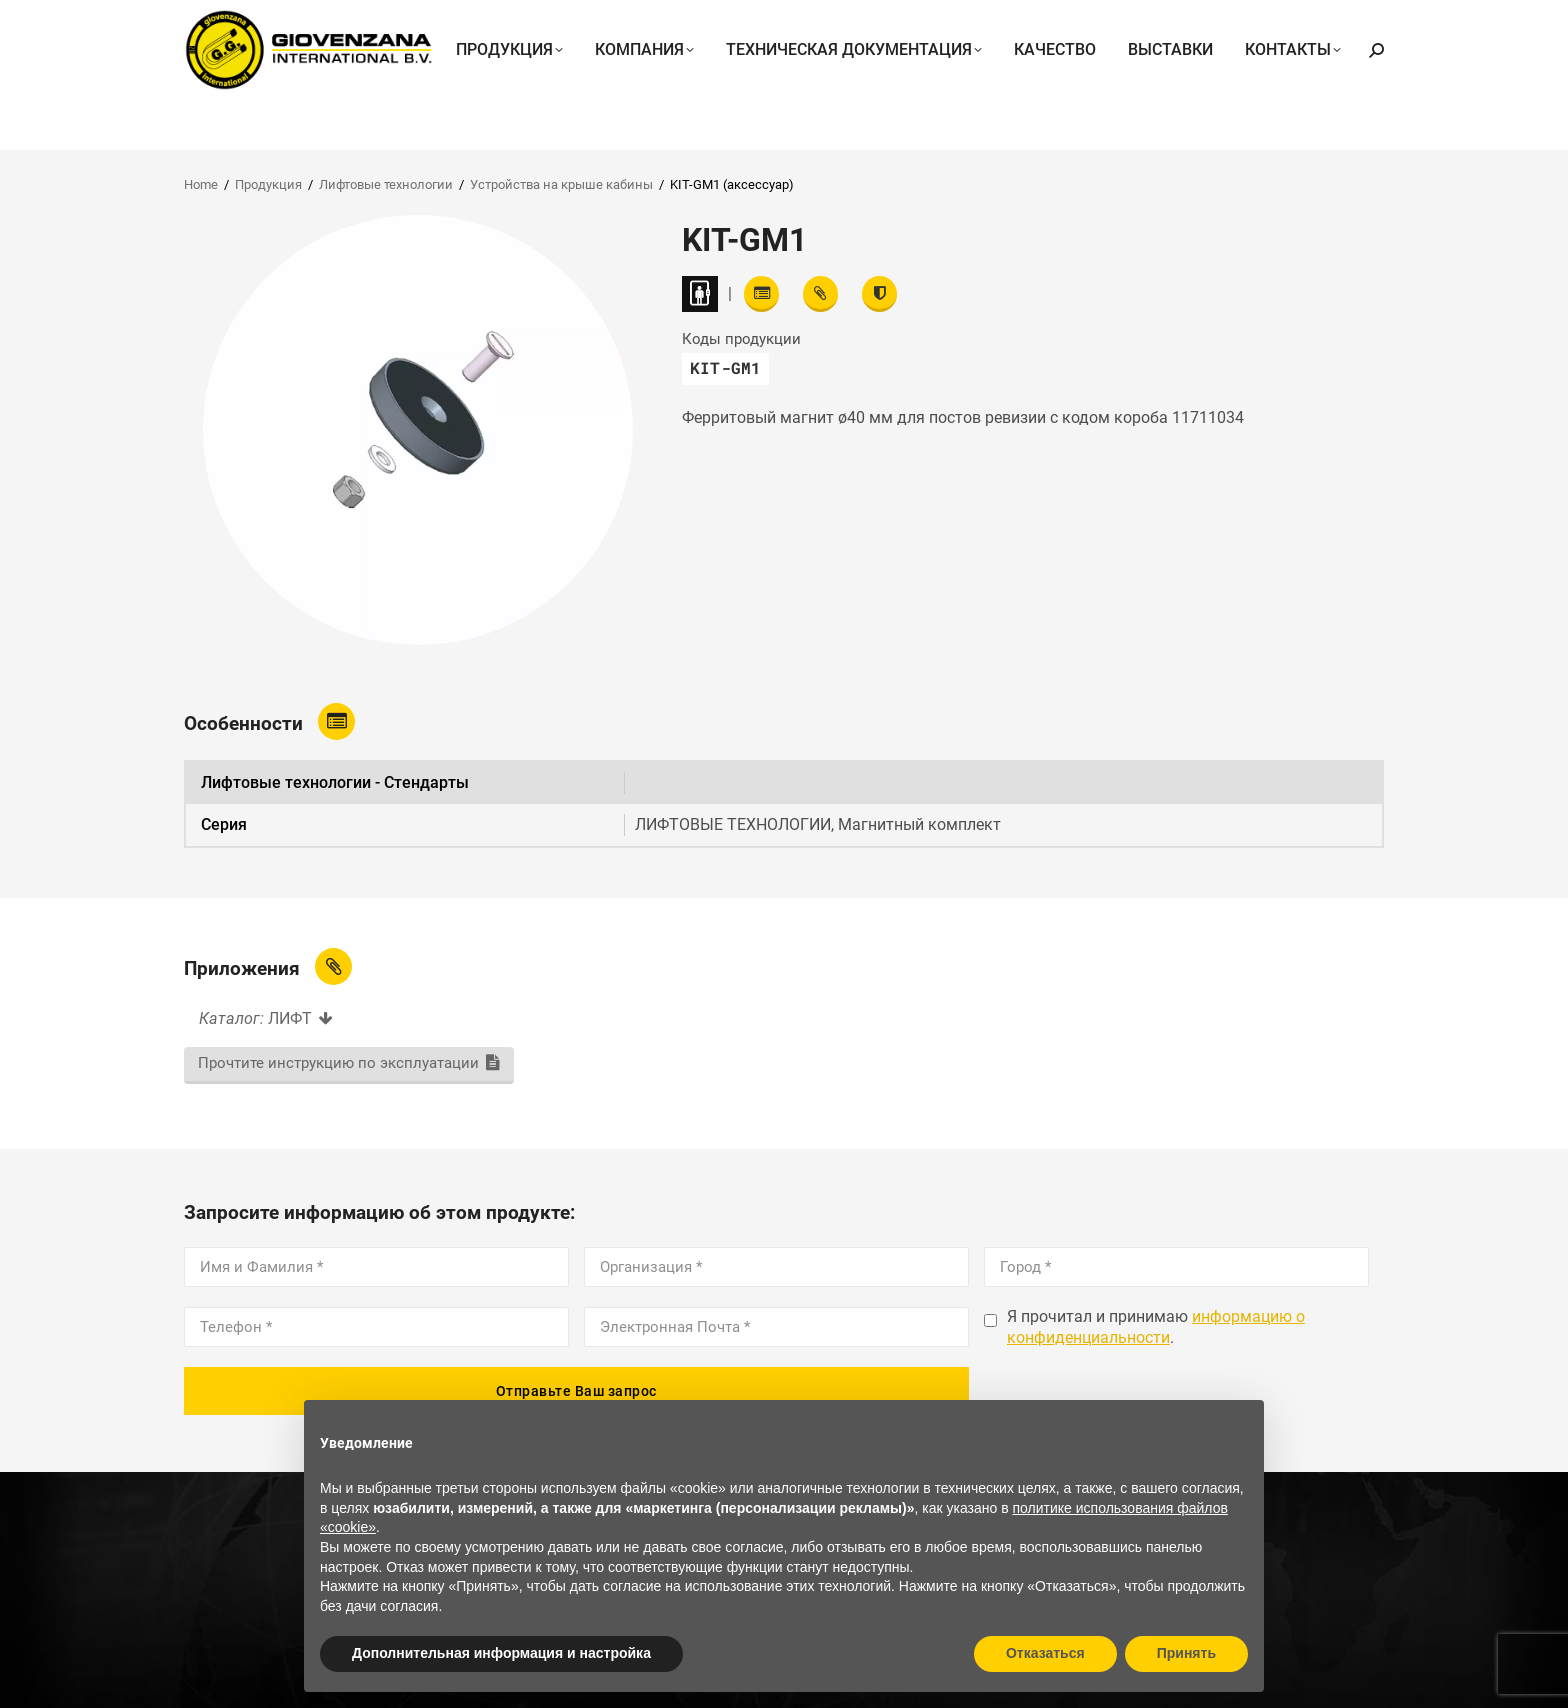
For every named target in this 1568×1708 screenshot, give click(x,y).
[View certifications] (879, 294)
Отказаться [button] (1045, 1653)
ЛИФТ (290, 1018)
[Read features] (761, 294)
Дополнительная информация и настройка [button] (501, 1653)
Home (201, 184)
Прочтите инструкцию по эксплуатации (338, 1063)
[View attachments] (820, 294)
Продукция (268, 184)
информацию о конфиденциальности (1156, 1327)
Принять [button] (1186, 1653)
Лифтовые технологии (386, 184)
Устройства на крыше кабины (561, 184)
